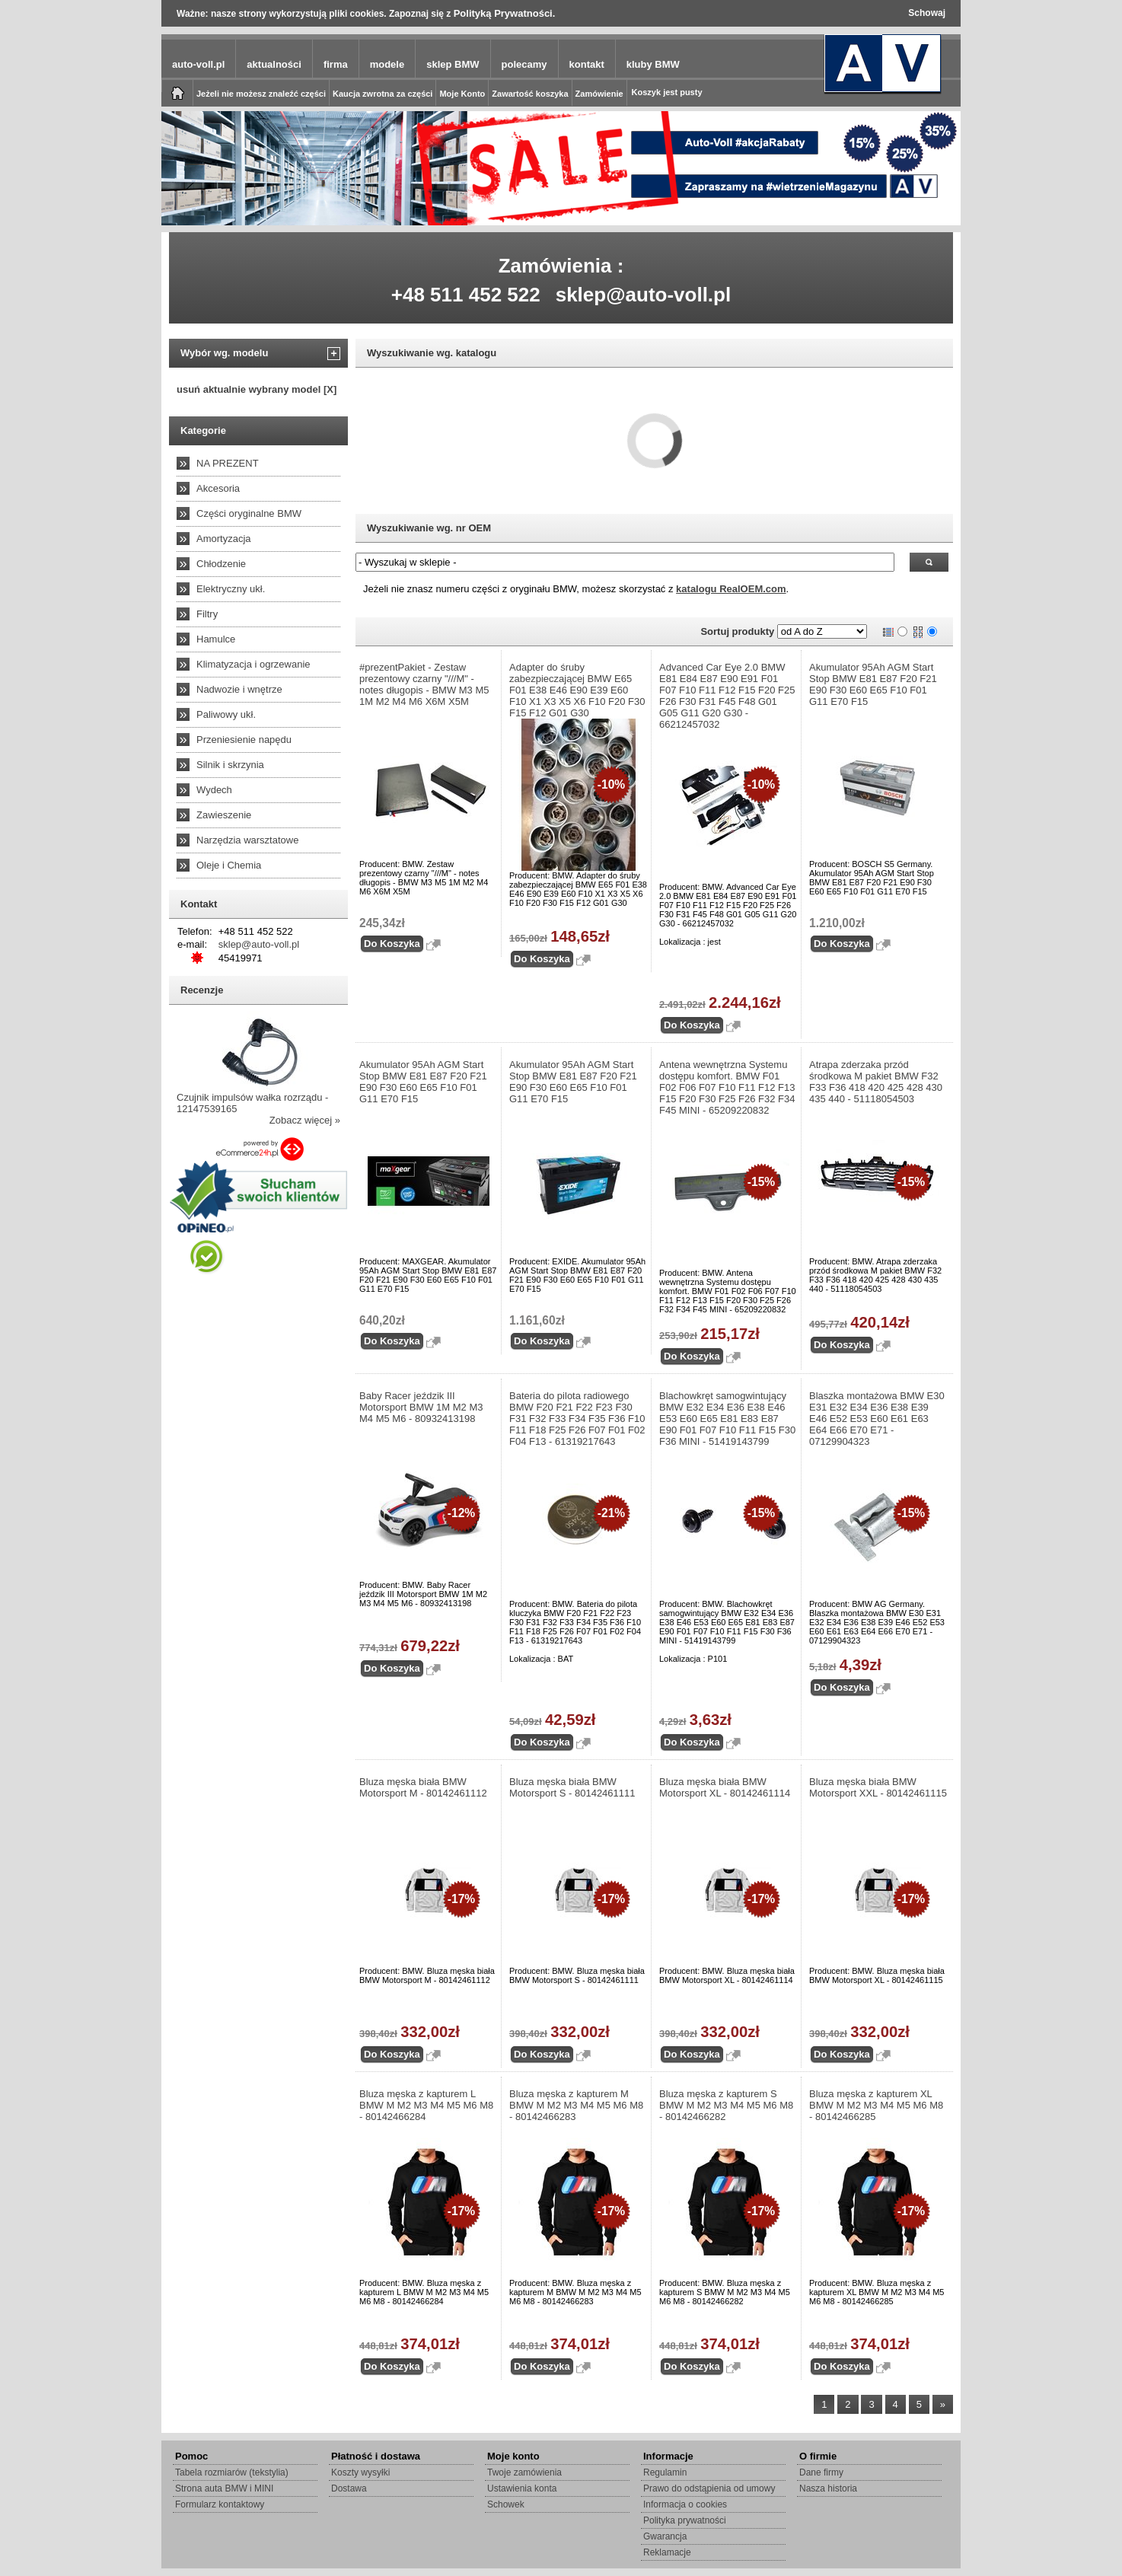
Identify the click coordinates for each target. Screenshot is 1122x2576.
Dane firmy (821, 2472)
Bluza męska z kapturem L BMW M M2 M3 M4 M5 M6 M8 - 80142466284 (426, 2105)
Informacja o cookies (685, 2504)
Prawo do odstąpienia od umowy (709, 2488)
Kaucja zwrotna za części (382, 93)
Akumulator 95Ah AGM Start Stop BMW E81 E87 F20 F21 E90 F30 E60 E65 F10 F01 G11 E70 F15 (873, 684)
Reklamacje (667, 2552)
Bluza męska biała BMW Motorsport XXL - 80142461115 (878, 1787)
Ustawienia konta (521, 2488)
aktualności (274, 64)
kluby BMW (653, 64)
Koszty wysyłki (360, 2472)
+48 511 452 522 (465, 294)
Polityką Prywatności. (505, 13)
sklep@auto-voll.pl (644, 294)
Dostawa (349, 2488)
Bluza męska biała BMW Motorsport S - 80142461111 (572, 1787)
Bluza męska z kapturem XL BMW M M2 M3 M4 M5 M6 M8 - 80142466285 (876, 2105)
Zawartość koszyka (530, 93)
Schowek (505, 2504)
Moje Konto (462, 93)
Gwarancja (665, 2536)
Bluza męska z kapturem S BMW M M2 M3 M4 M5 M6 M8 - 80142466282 (726, 2105)
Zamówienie (599, 93)
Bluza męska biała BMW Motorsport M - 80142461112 (423, 1787)
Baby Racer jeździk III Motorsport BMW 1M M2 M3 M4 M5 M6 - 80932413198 (421, 1407)
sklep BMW (452, 64)
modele (387, 64)
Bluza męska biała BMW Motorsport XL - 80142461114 (724, 1787)
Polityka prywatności (684, 2520)
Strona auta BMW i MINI (224, 2488)
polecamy (524, 64)
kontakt (586, 64)
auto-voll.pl (198, 64)
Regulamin (665, 2472)
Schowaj (926, 13)
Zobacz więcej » (304, 1120)
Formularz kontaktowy (219, 2504)
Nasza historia (828, 2488)
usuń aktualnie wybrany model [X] (256, 389)
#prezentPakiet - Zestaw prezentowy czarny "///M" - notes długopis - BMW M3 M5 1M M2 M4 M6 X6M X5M (424, 684)
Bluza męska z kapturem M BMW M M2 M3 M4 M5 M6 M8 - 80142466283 (576, 2105)
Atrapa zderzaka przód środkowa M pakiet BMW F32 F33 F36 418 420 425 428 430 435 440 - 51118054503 (875, 1082)
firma (336, 64)
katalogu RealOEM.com (731, 589)
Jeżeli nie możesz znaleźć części (261, 93)
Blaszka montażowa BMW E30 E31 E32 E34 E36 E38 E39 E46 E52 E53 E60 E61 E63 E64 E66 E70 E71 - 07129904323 (877, 1418)
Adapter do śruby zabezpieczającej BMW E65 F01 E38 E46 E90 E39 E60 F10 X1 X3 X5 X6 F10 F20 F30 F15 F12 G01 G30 (577, 690)
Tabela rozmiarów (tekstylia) (231, 2472)
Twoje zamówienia (524, 2472)
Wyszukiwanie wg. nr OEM (429, 528)
